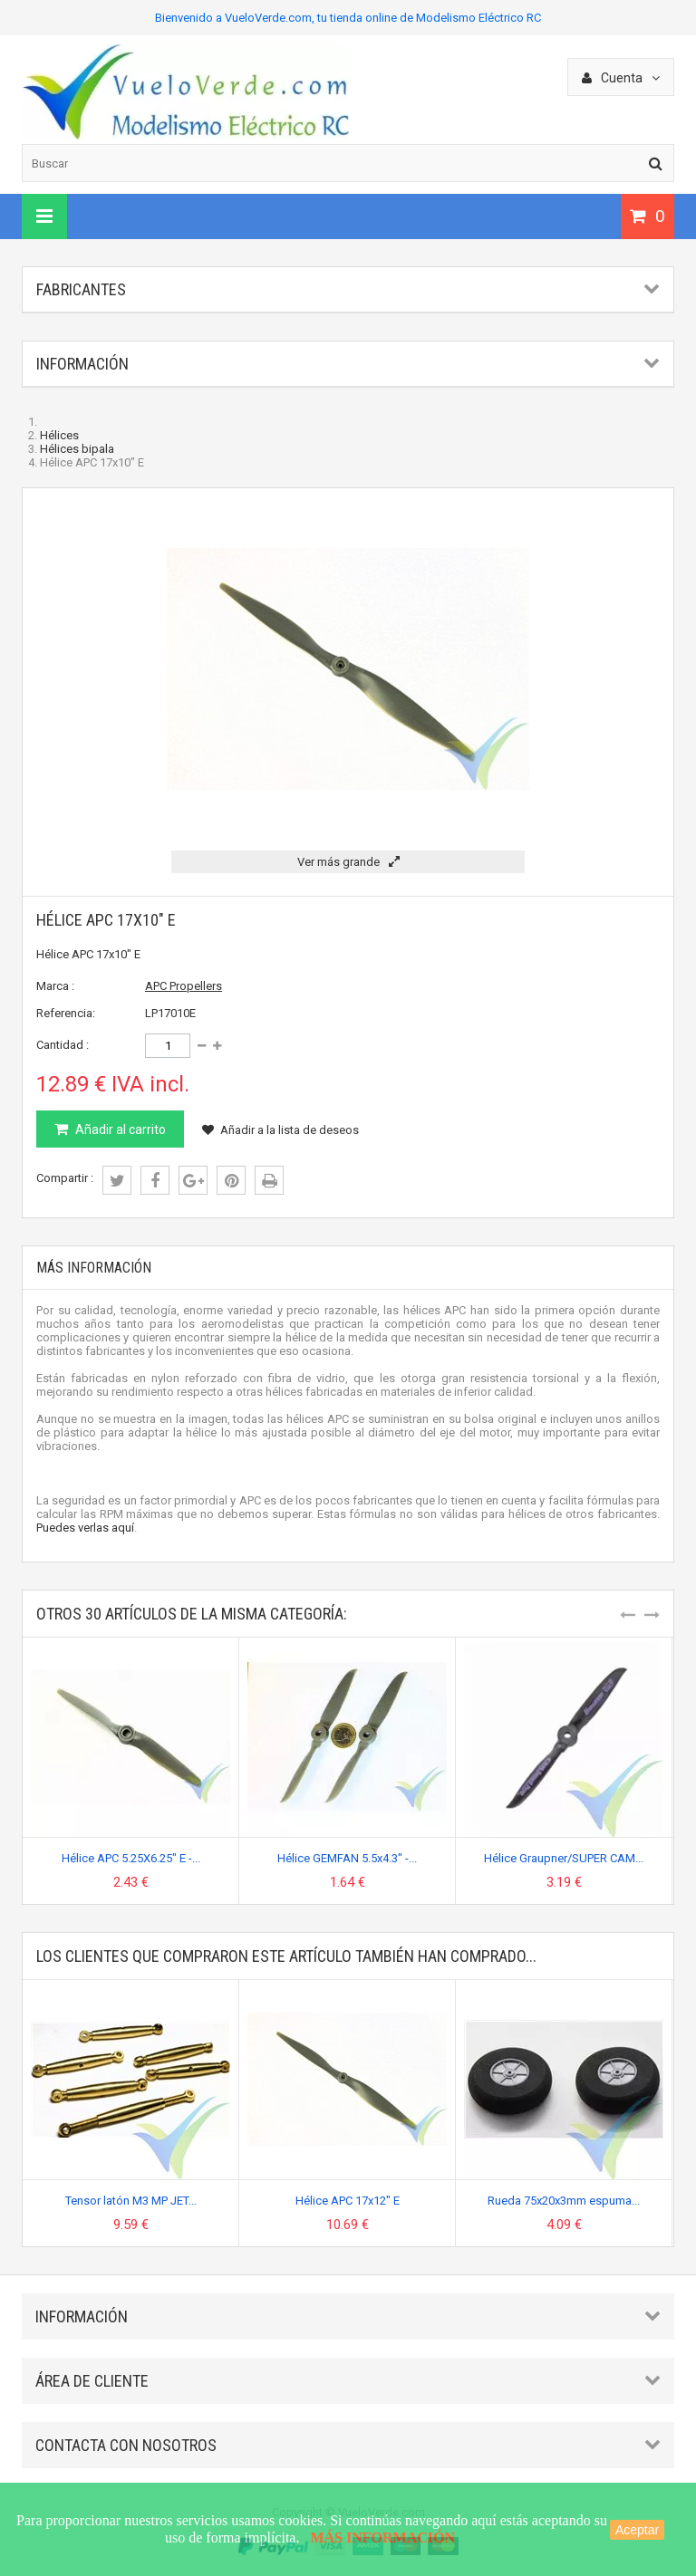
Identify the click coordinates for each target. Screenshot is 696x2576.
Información (82, 363)
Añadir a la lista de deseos (280, 1130)
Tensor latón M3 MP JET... (131, 2200)
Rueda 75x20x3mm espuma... (564, 2200)
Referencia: (65, 1013)
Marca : (55, 986)
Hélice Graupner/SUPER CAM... (563, 1858)
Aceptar (637, 2530)
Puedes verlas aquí (85, 1527)
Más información (93, 1267)
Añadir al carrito (119, 1129)
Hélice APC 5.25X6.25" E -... (131, 1858)
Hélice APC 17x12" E (347, 2200)
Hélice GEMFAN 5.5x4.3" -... (347, 1858)
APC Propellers (183, 986)
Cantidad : (62, 1045)
